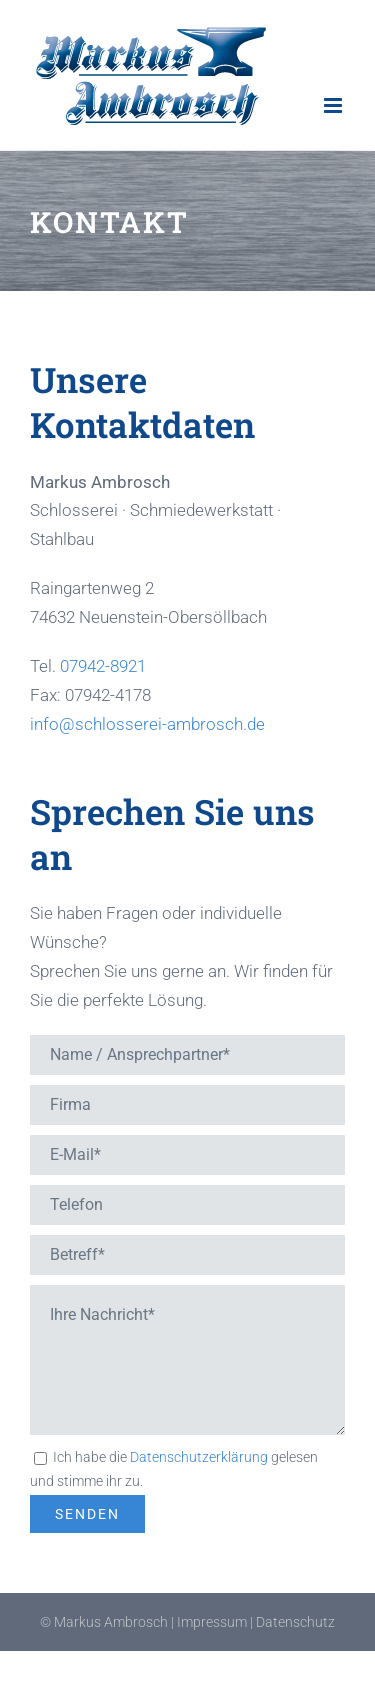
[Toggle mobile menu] (334, 105)
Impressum (212, 1622)
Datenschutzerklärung (199, 1457)
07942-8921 (103, 666)
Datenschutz (295, 1622)
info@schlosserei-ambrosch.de (147, 724)
